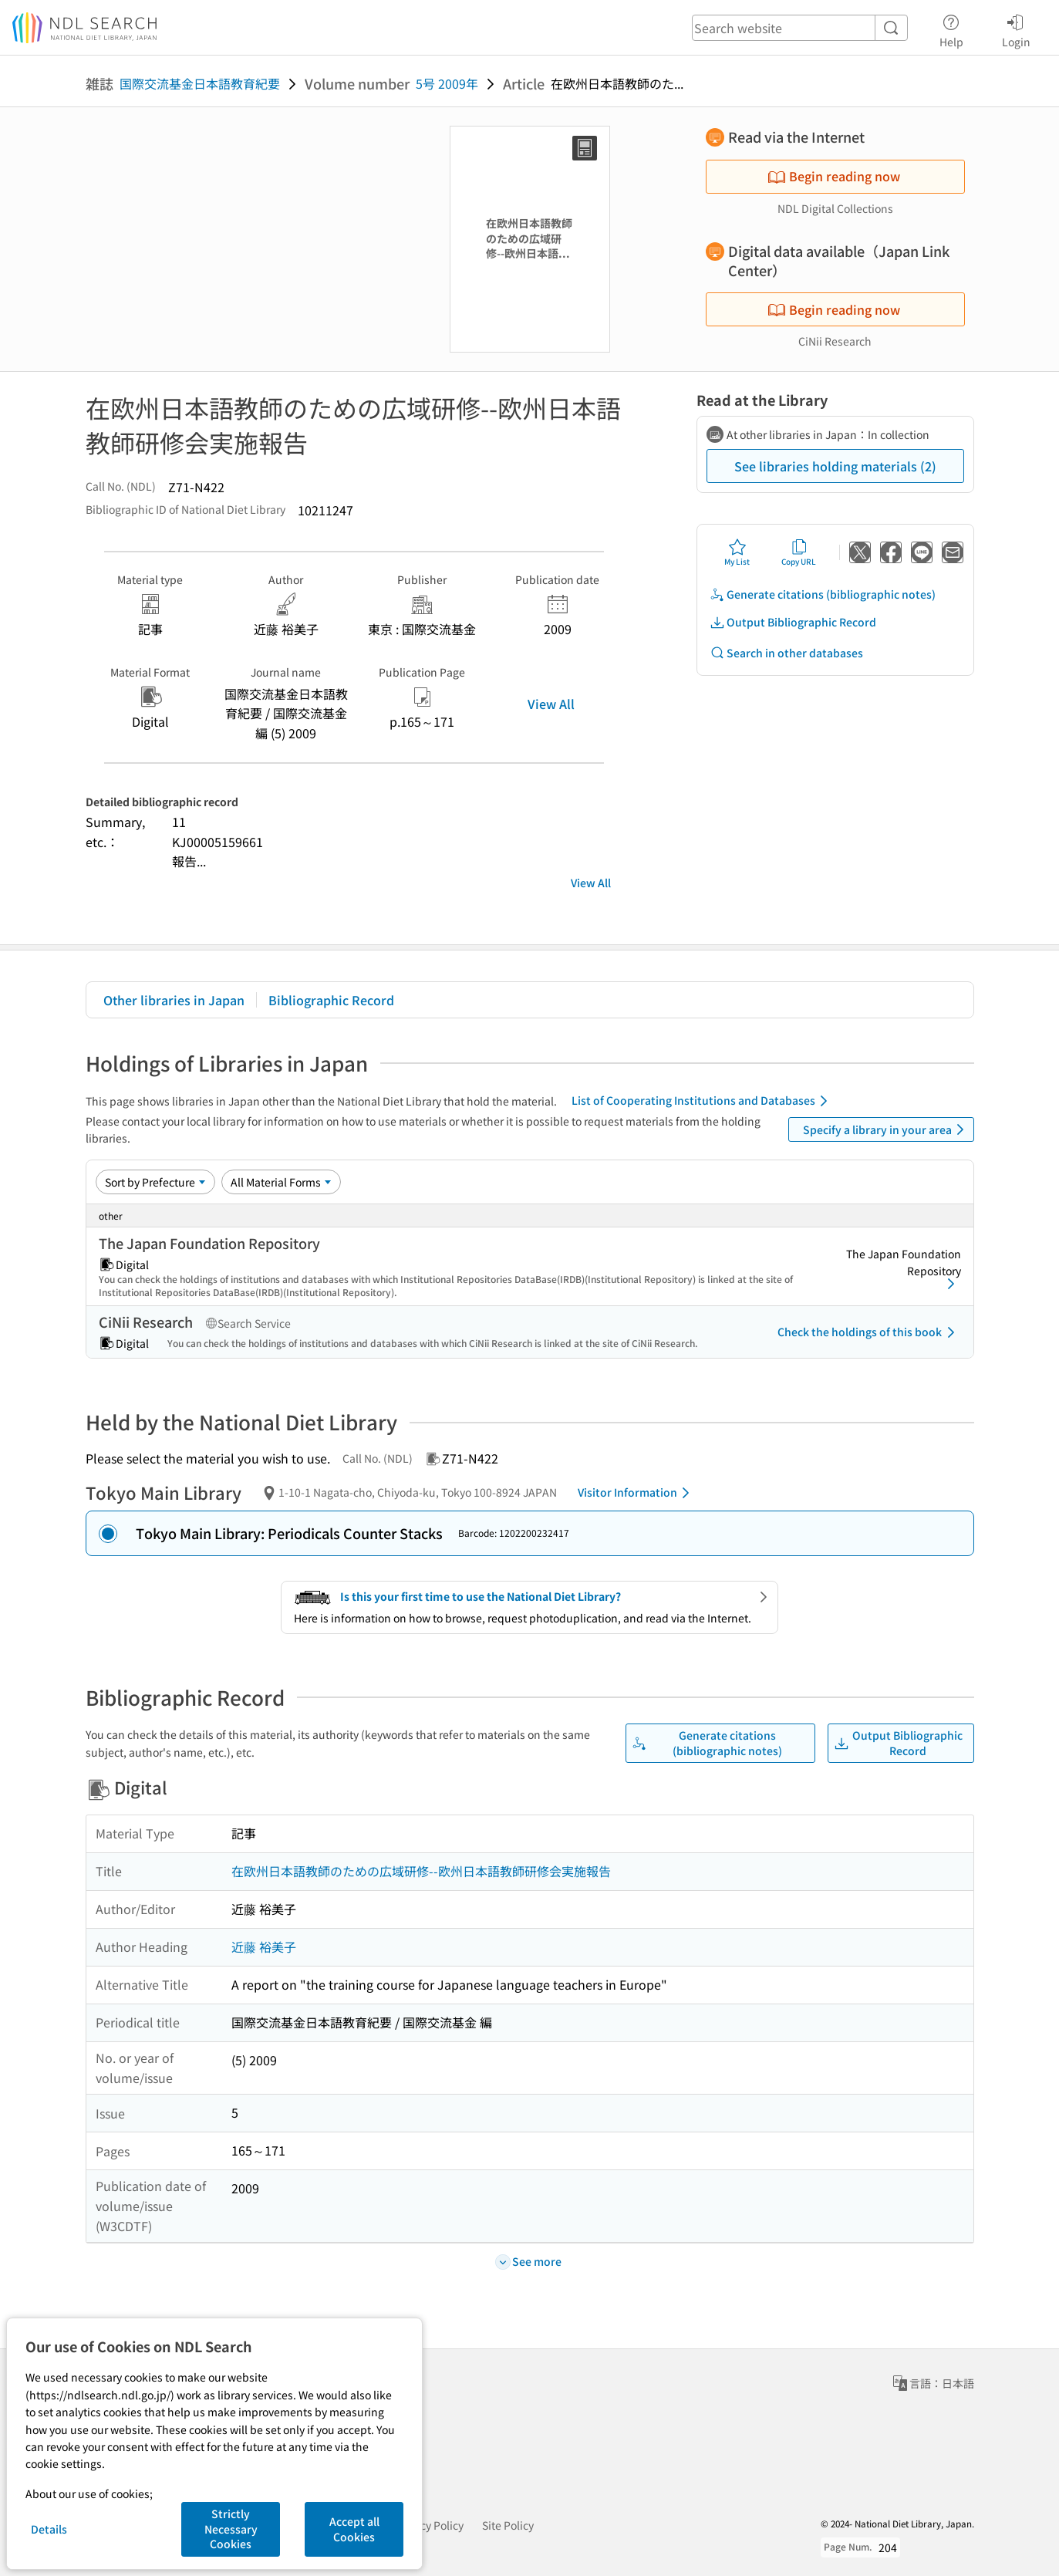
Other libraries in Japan (174, 1000)
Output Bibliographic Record (793, 622)
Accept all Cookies (354, 2529)
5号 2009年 (447, 83)
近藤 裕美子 (263, 1946)
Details (49, 2529)
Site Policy (508, 2525)
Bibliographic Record (331, 1000)
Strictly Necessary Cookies (231, 2528)
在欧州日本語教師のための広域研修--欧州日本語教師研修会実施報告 (421, 1871)
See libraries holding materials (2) (835, 466)
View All (551, 703)
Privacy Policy (429, 2525)
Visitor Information (636, 1493)
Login (1016, 28)
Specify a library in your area (886, 1129)
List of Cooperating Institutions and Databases (702, 1101)
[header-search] (800, 28)
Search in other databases (786, 653)
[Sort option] (155, 1182)
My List (737, 552)
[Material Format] (281, 1182)
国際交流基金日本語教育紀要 (200, 83)
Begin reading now (833, 176)
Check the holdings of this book (868, 1332)
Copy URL (798, 552)
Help (951, 28)
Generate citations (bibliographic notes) (823, 594)
